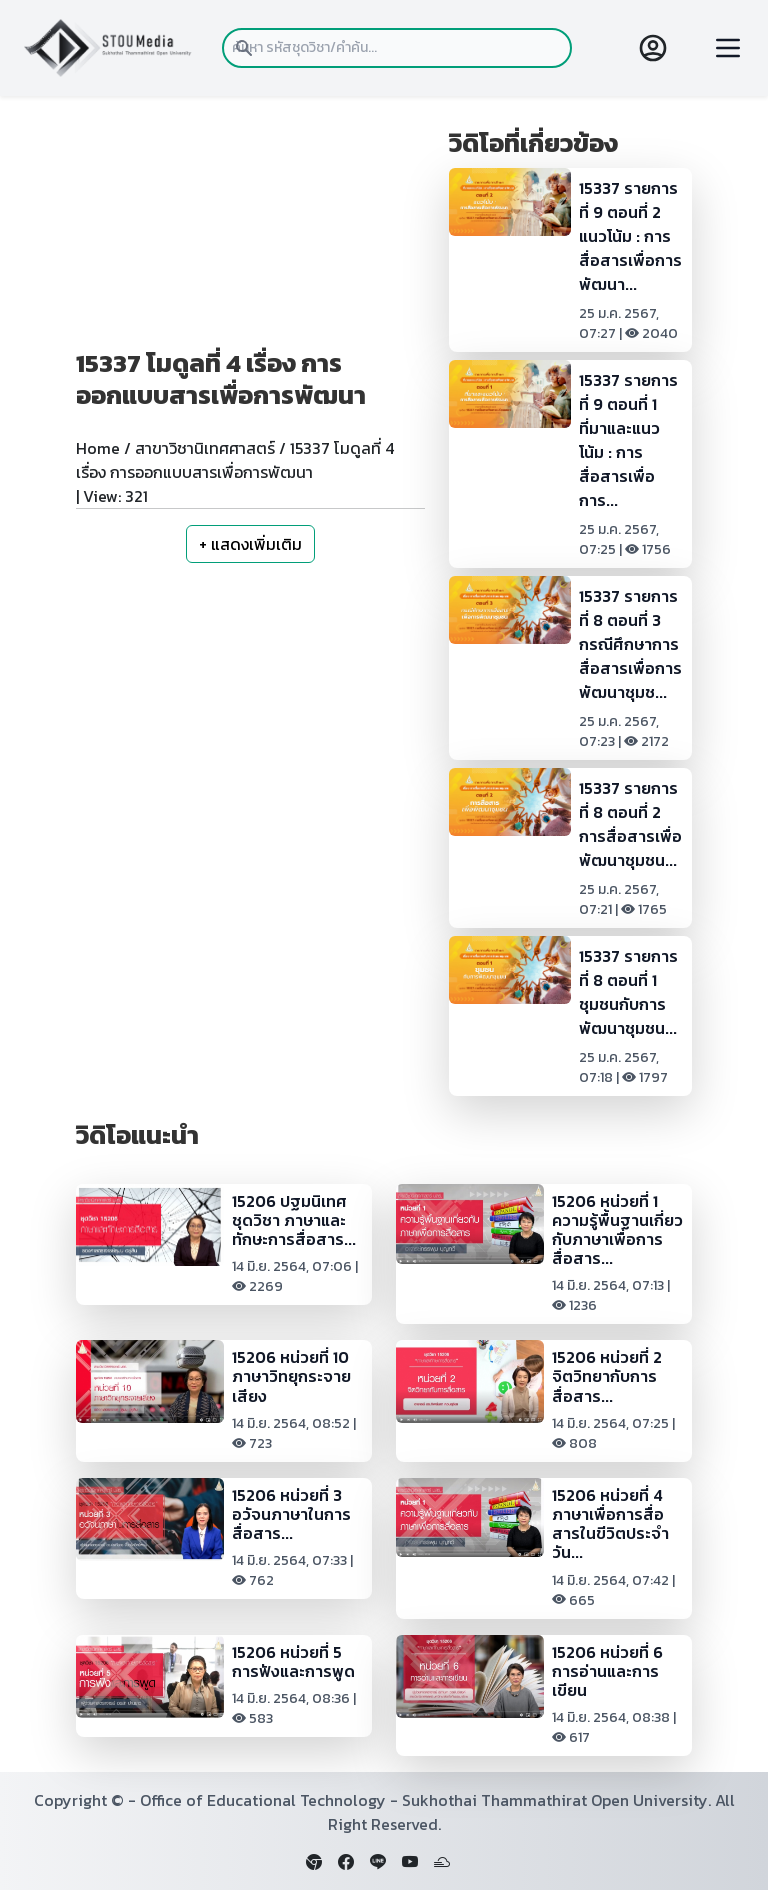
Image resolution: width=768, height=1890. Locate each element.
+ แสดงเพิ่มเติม (250, 544)
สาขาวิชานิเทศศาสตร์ (205, 448)
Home (98, 448)
